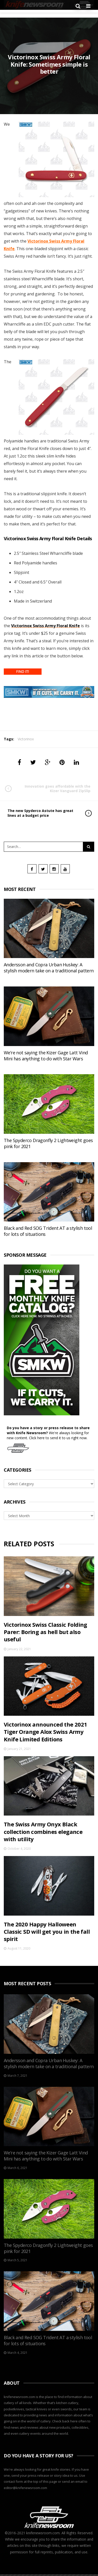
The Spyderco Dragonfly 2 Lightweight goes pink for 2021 (48, 1143)
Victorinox (26, 739)
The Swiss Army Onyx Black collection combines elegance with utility (43, 1831)
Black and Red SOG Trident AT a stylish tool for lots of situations (48, 1231)
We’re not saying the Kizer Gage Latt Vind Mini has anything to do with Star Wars (46, 1056)
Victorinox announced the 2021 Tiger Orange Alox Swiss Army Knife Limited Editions (45, 1732)
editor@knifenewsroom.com (25, 2487)
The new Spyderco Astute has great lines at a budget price (45, 813)
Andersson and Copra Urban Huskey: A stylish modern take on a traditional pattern (49, 968)
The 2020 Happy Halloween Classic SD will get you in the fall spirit (47, 1931)
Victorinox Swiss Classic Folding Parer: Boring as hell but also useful (45, 1632)
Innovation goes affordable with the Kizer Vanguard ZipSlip (52, 788)
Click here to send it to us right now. (58, 1437)
